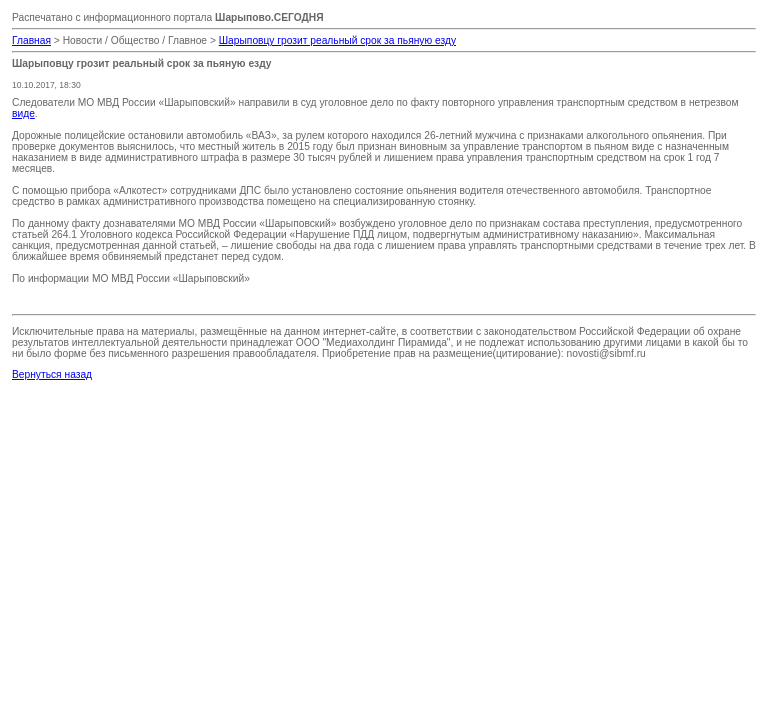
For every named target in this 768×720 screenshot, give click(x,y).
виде (23, 113)
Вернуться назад (52, 374)
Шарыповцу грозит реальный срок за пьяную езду (337, 40)
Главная (31, 40)
